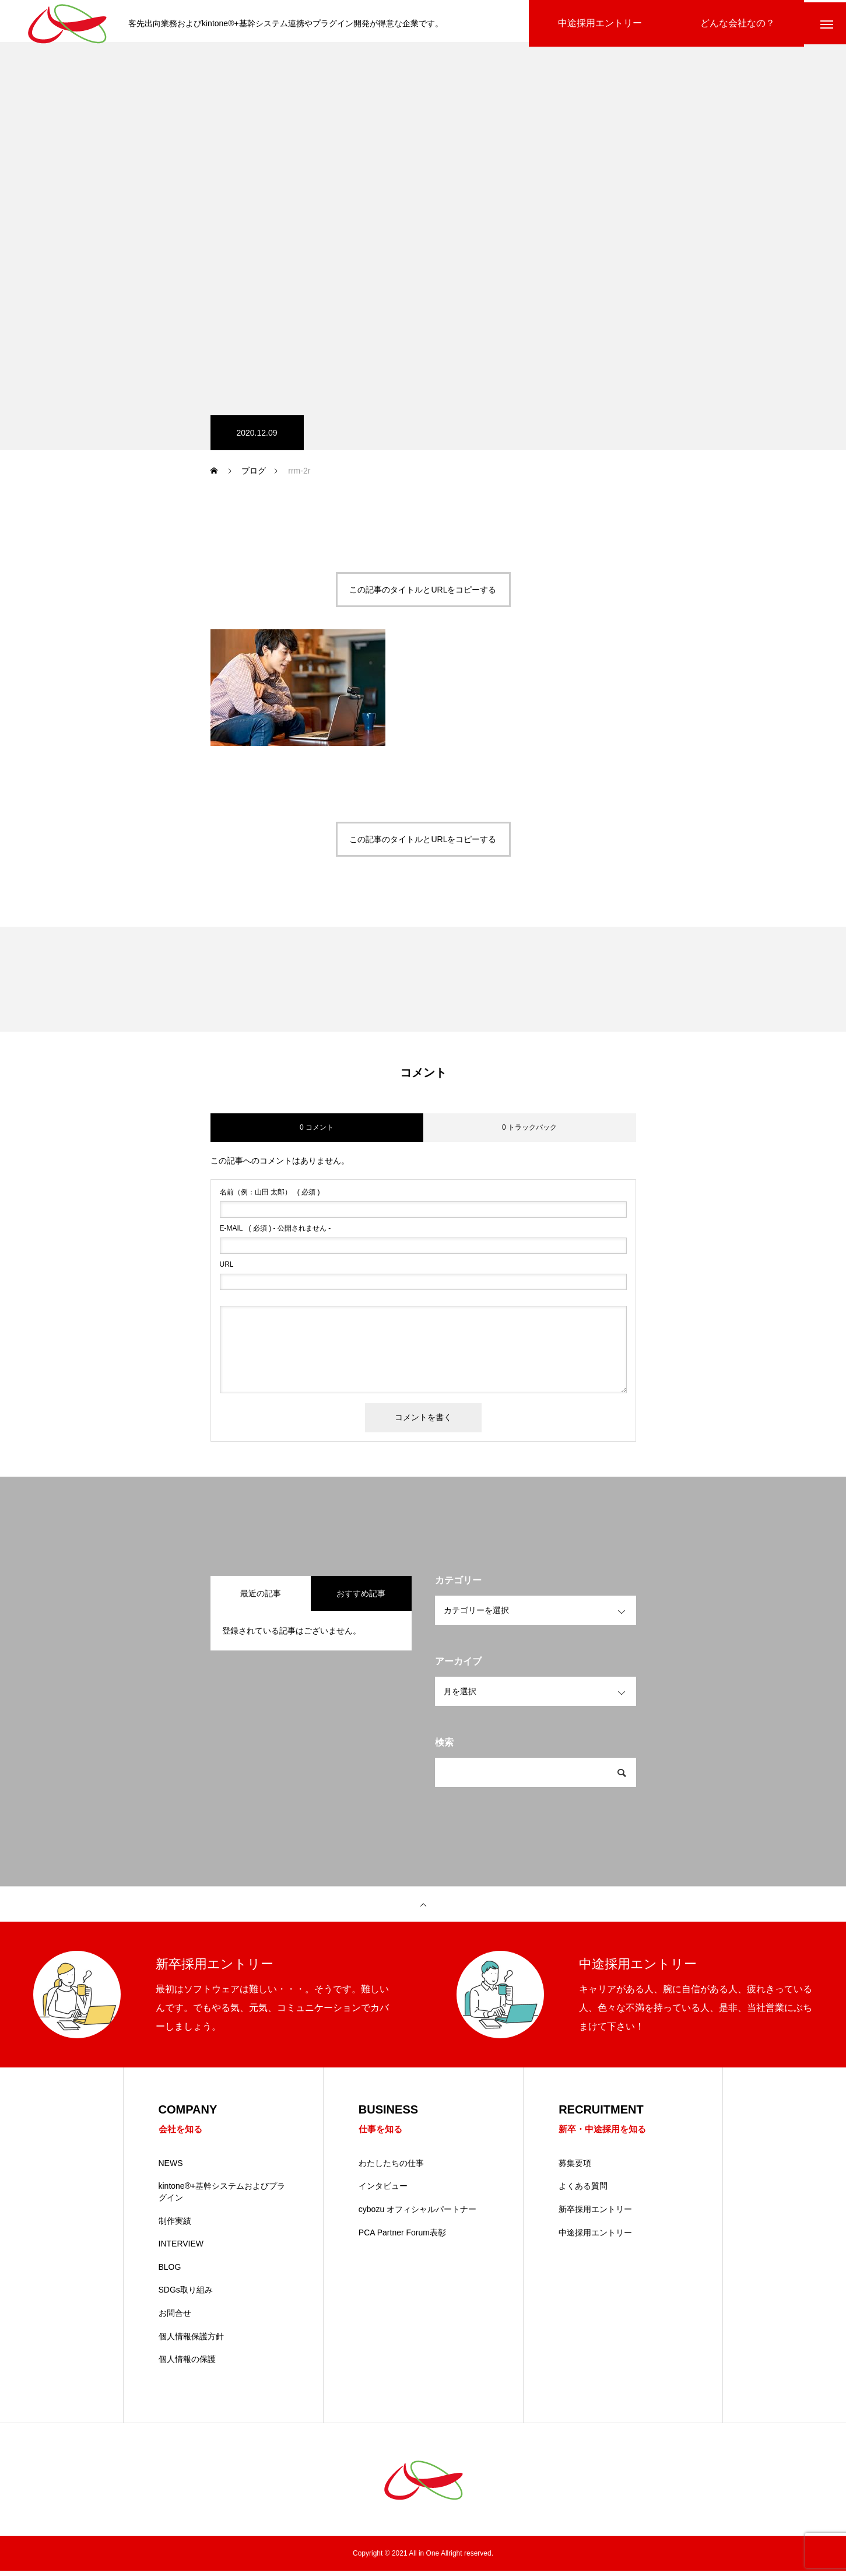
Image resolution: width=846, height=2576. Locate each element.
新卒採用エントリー (595, 2215)
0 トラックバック (529, 1132)
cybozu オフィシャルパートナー (417, 2215)
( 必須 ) (270, 1196)
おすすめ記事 (360, 1598)
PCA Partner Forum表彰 (402, 2237)
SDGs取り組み (186, 2295)
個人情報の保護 (187, 2365)
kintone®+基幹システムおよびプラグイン (222, 2197)
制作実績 (175, 2226)
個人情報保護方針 (191, 2341)
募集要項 (575, 2168)
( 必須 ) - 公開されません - (275, 1232)
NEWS (171, 2168)
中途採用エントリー (595, 2237)
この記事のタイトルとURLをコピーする (422, 594)
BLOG (170, 2272)
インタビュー (383, 2191)
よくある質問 (583, 2191)
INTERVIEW (181, 2249)
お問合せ (175, 2318)
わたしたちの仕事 (391, 2168)
